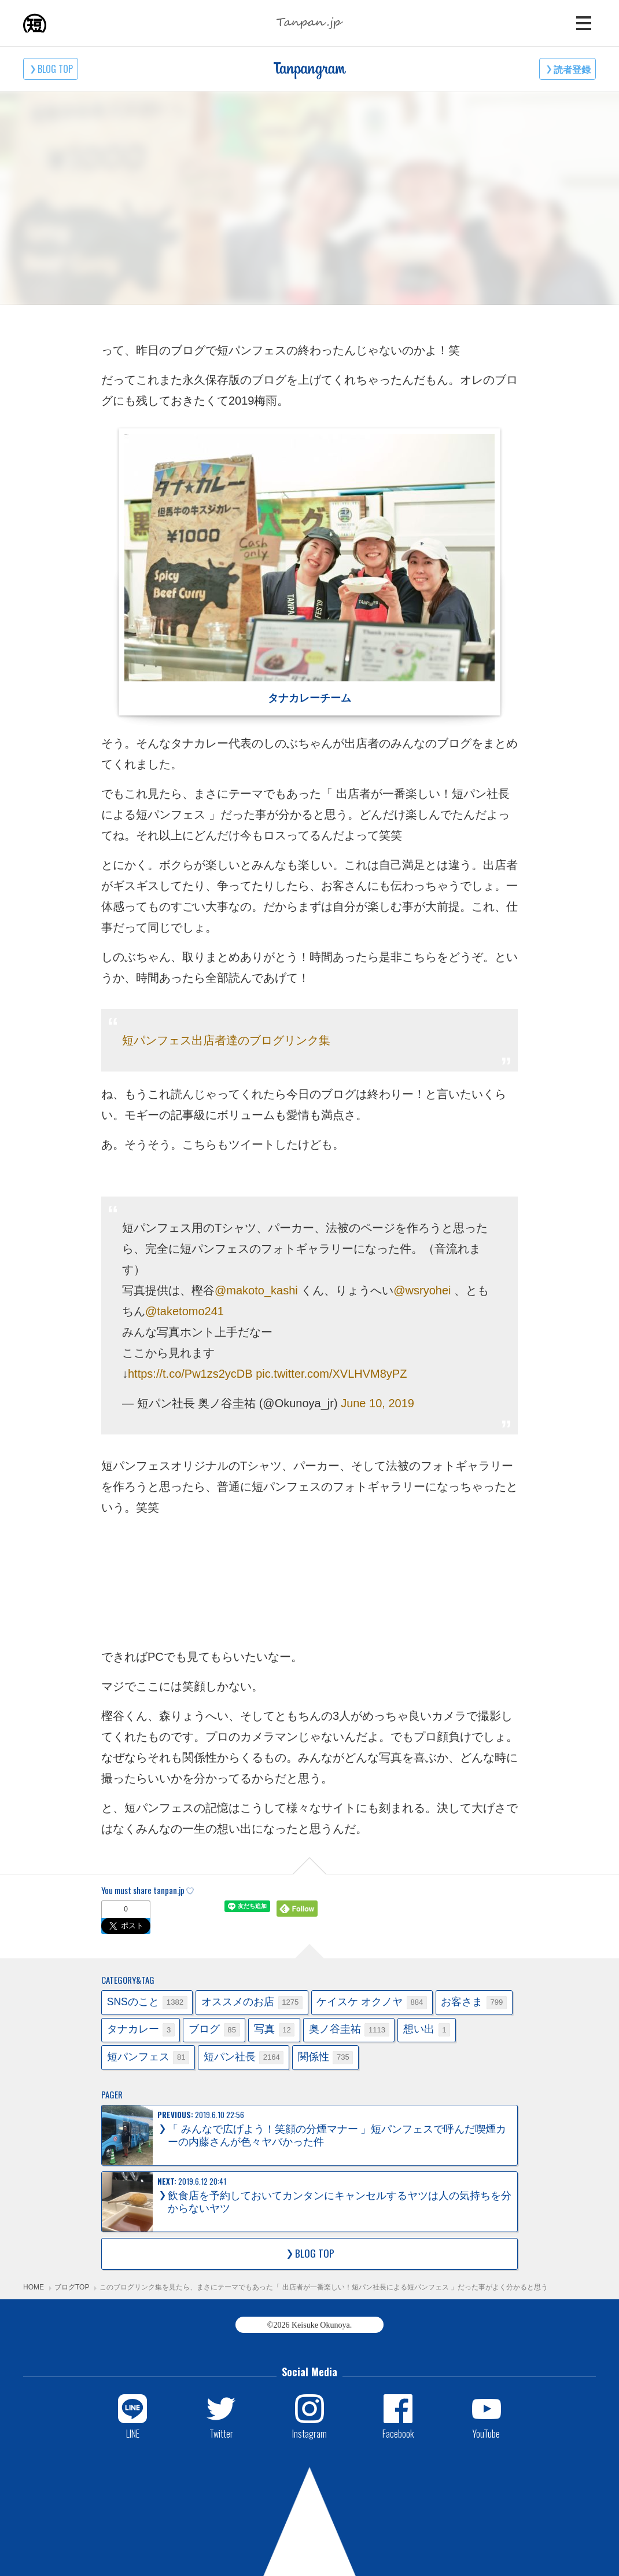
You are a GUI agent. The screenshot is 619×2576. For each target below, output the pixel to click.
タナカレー (141, 2029)
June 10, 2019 (377, 1403)
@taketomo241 (184, 1311)
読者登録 (572, 69)
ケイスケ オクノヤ (371, 2002)
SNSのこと (147, 2002)
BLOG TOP (55, 69)
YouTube (486, 2433)
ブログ (214, 2029)
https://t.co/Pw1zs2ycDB (190, 1373)
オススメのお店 (252, 2002)
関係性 (325, 2057)
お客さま (474, 2002)
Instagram (309, 2433)
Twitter (221, 2433)
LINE (132, 2433)
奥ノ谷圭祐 (349, 2029)
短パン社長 (244, 2057)
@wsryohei (422, 1290)
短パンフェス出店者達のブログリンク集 (226, 1040)
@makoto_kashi (256, 1290)
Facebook (398, 2433)
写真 (274, 2029)
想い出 (426, 2029)
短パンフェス (148, 2057)
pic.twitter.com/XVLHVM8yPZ (331, 1373)
